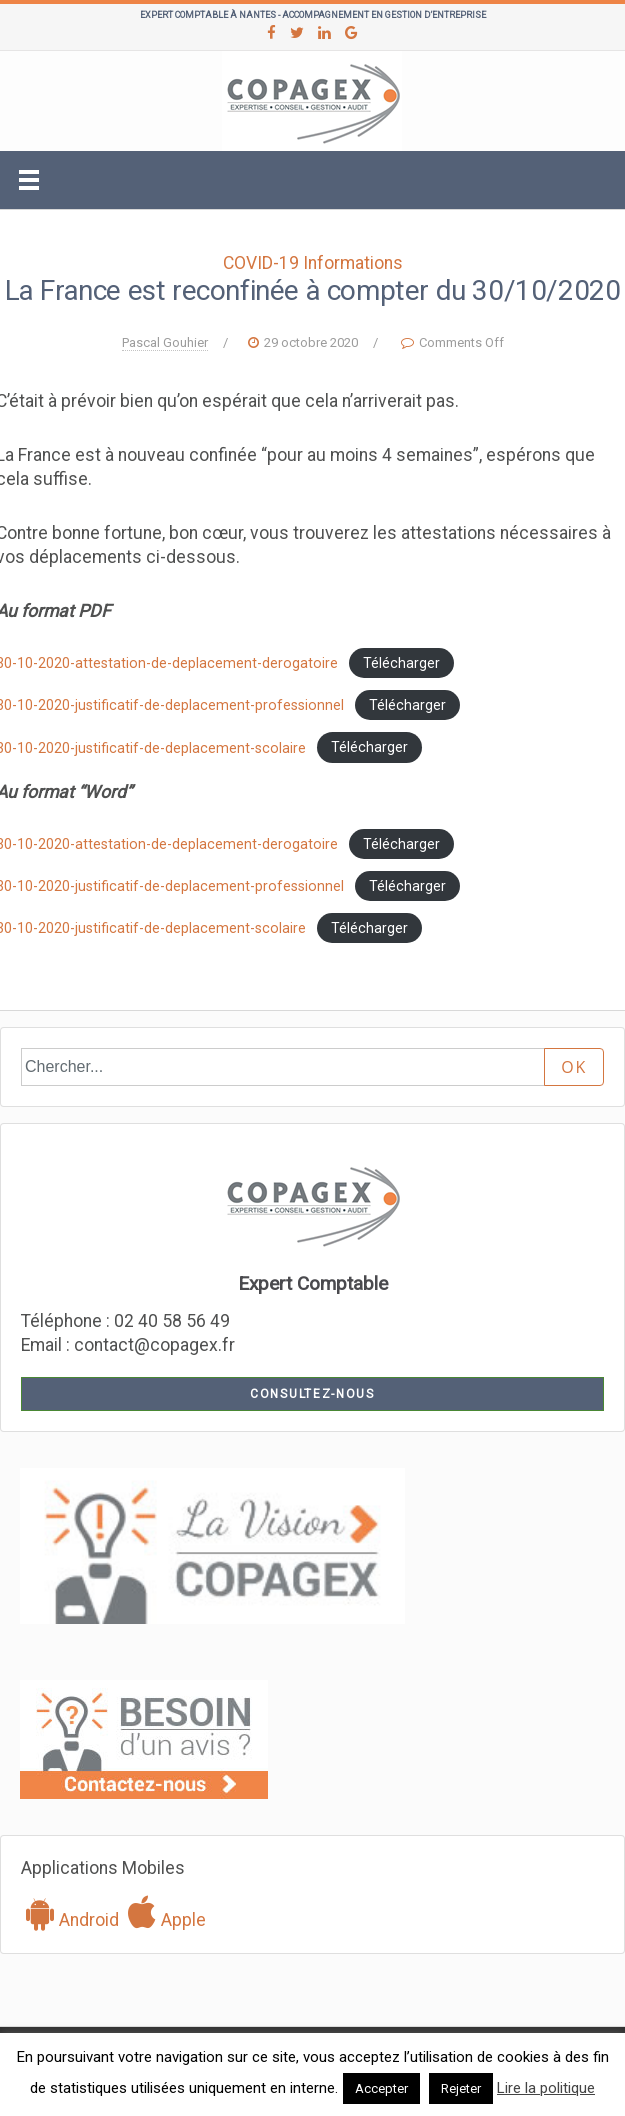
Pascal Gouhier (165, 342)
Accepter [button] (381, 2088)
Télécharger (401, 663)
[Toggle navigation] (29, 180)
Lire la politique (546, 2088)
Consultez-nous (312, 1394)
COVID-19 (261, 263)
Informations (353, 263)
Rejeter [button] (461, 2088)
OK (574, 1067)
